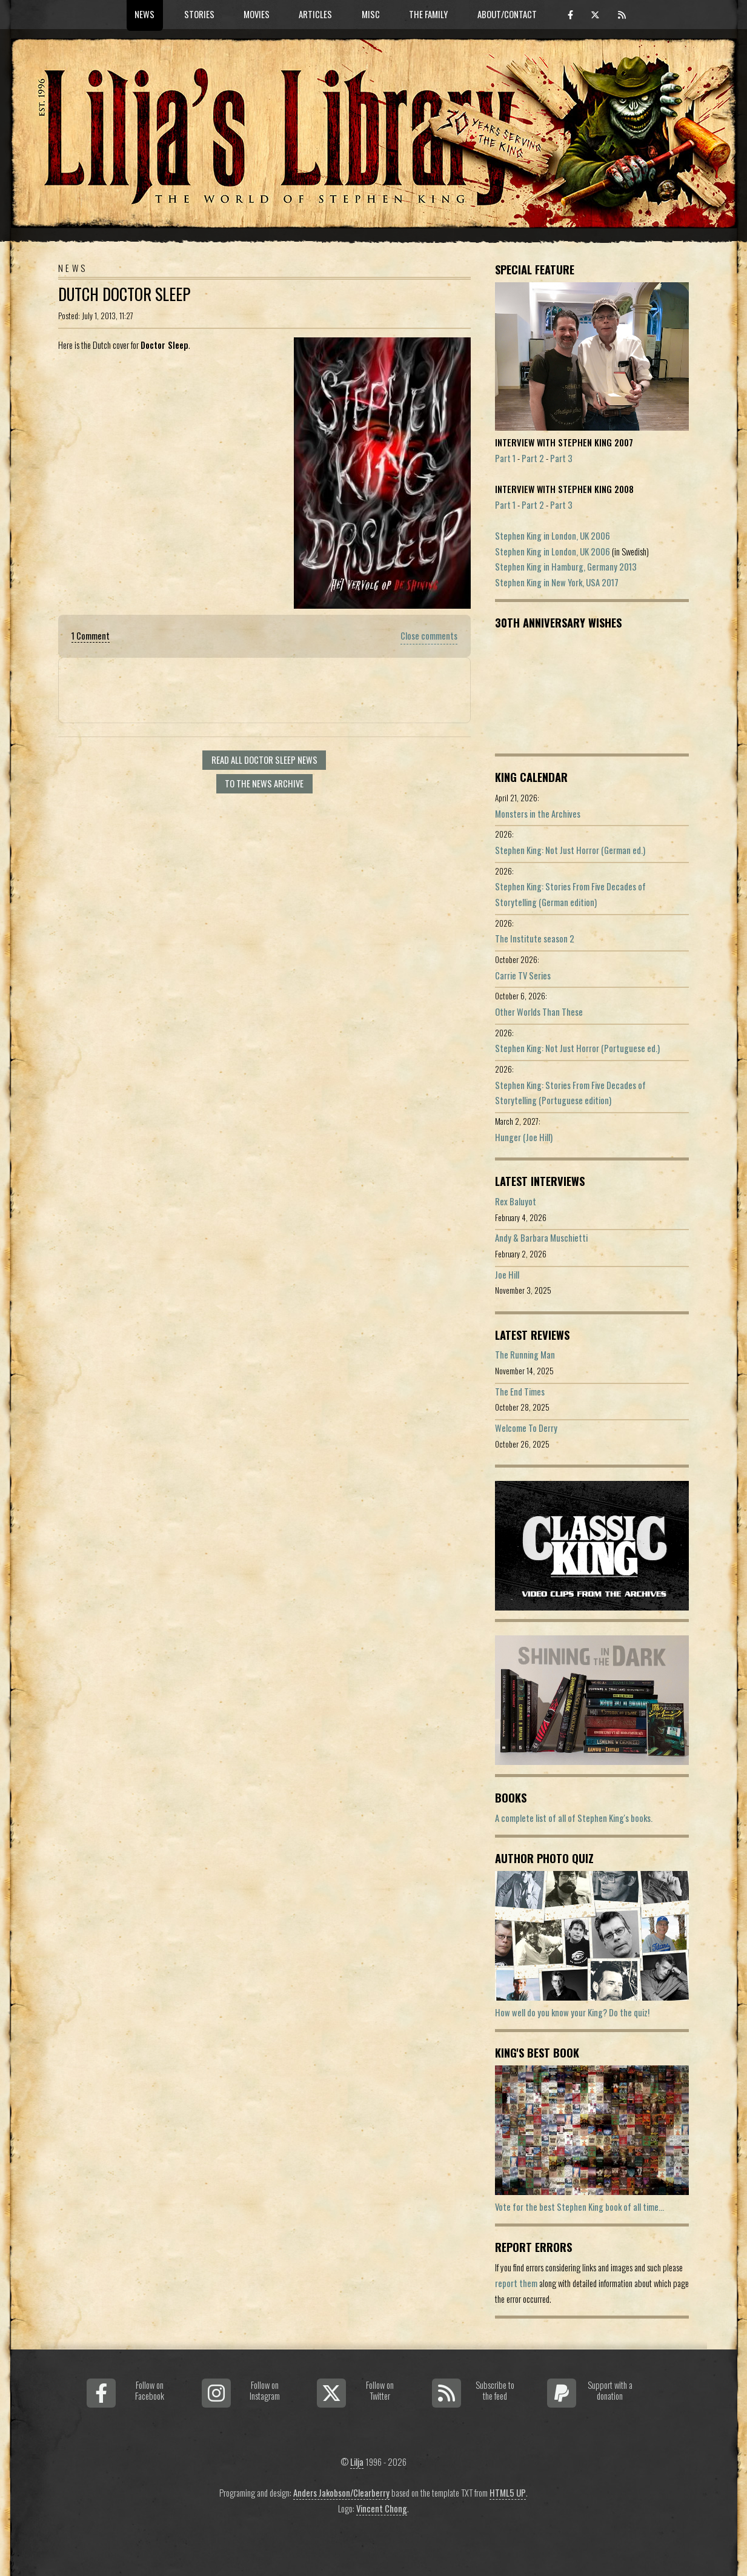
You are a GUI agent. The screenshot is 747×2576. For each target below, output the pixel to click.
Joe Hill (507, 1274)
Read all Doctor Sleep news (264, 759)
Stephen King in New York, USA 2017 (557, 582)
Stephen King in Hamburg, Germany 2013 (566, 566)
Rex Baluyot (515, 1201)
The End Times (520, 1391)
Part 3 (561, 458)
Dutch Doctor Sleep (124, 294)
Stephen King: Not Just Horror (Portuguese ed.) (577, 1048)
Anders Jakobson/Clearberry (341, 2492)
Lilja (357, 2461)
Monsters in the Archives (537, 813)
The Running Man (525, 1354)
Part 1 (505, 458)
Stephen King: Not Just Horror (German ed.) (570, 850)
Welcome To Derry (526, 1428)
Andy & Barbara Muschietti (541, 1237)
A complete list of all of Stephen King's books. (573, 1818)
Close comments (428, 635)
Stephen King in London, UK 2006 (552, 535)
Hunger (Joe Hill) (524, 1137)
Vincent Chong (381, 2508)
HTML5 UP (508, 2492)
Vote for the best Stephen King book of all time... (579, 2206)
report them (516, 2283)
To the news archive (264, 783)
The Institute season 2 (534, 938)
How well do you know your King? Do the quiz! (572, 2012)
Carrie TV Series (523, 975)
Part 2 (533, 458)
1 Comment (90, 635)
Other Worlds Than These (539, 1011)
